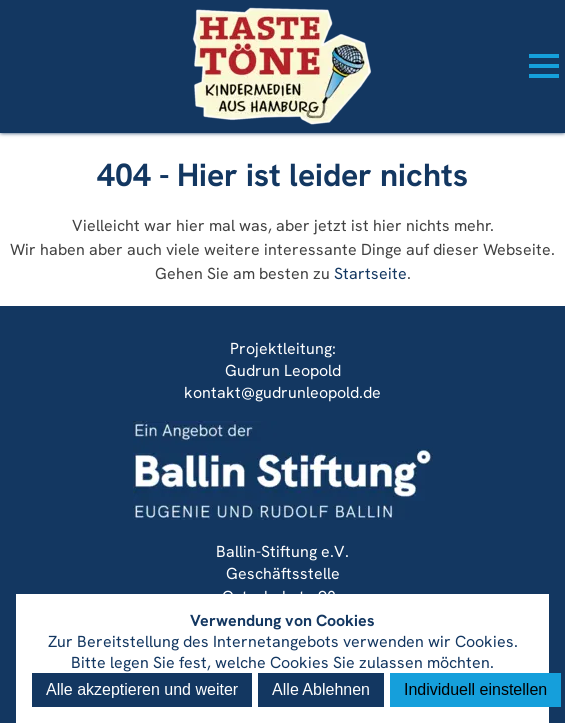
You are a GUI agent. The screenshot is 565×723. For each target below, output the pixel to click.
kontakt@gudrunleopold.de (282, 392)
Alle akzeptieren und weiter (142, 689)
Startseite (370, 273)
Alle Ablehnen (321, 689)
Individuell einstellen (475, 689)
